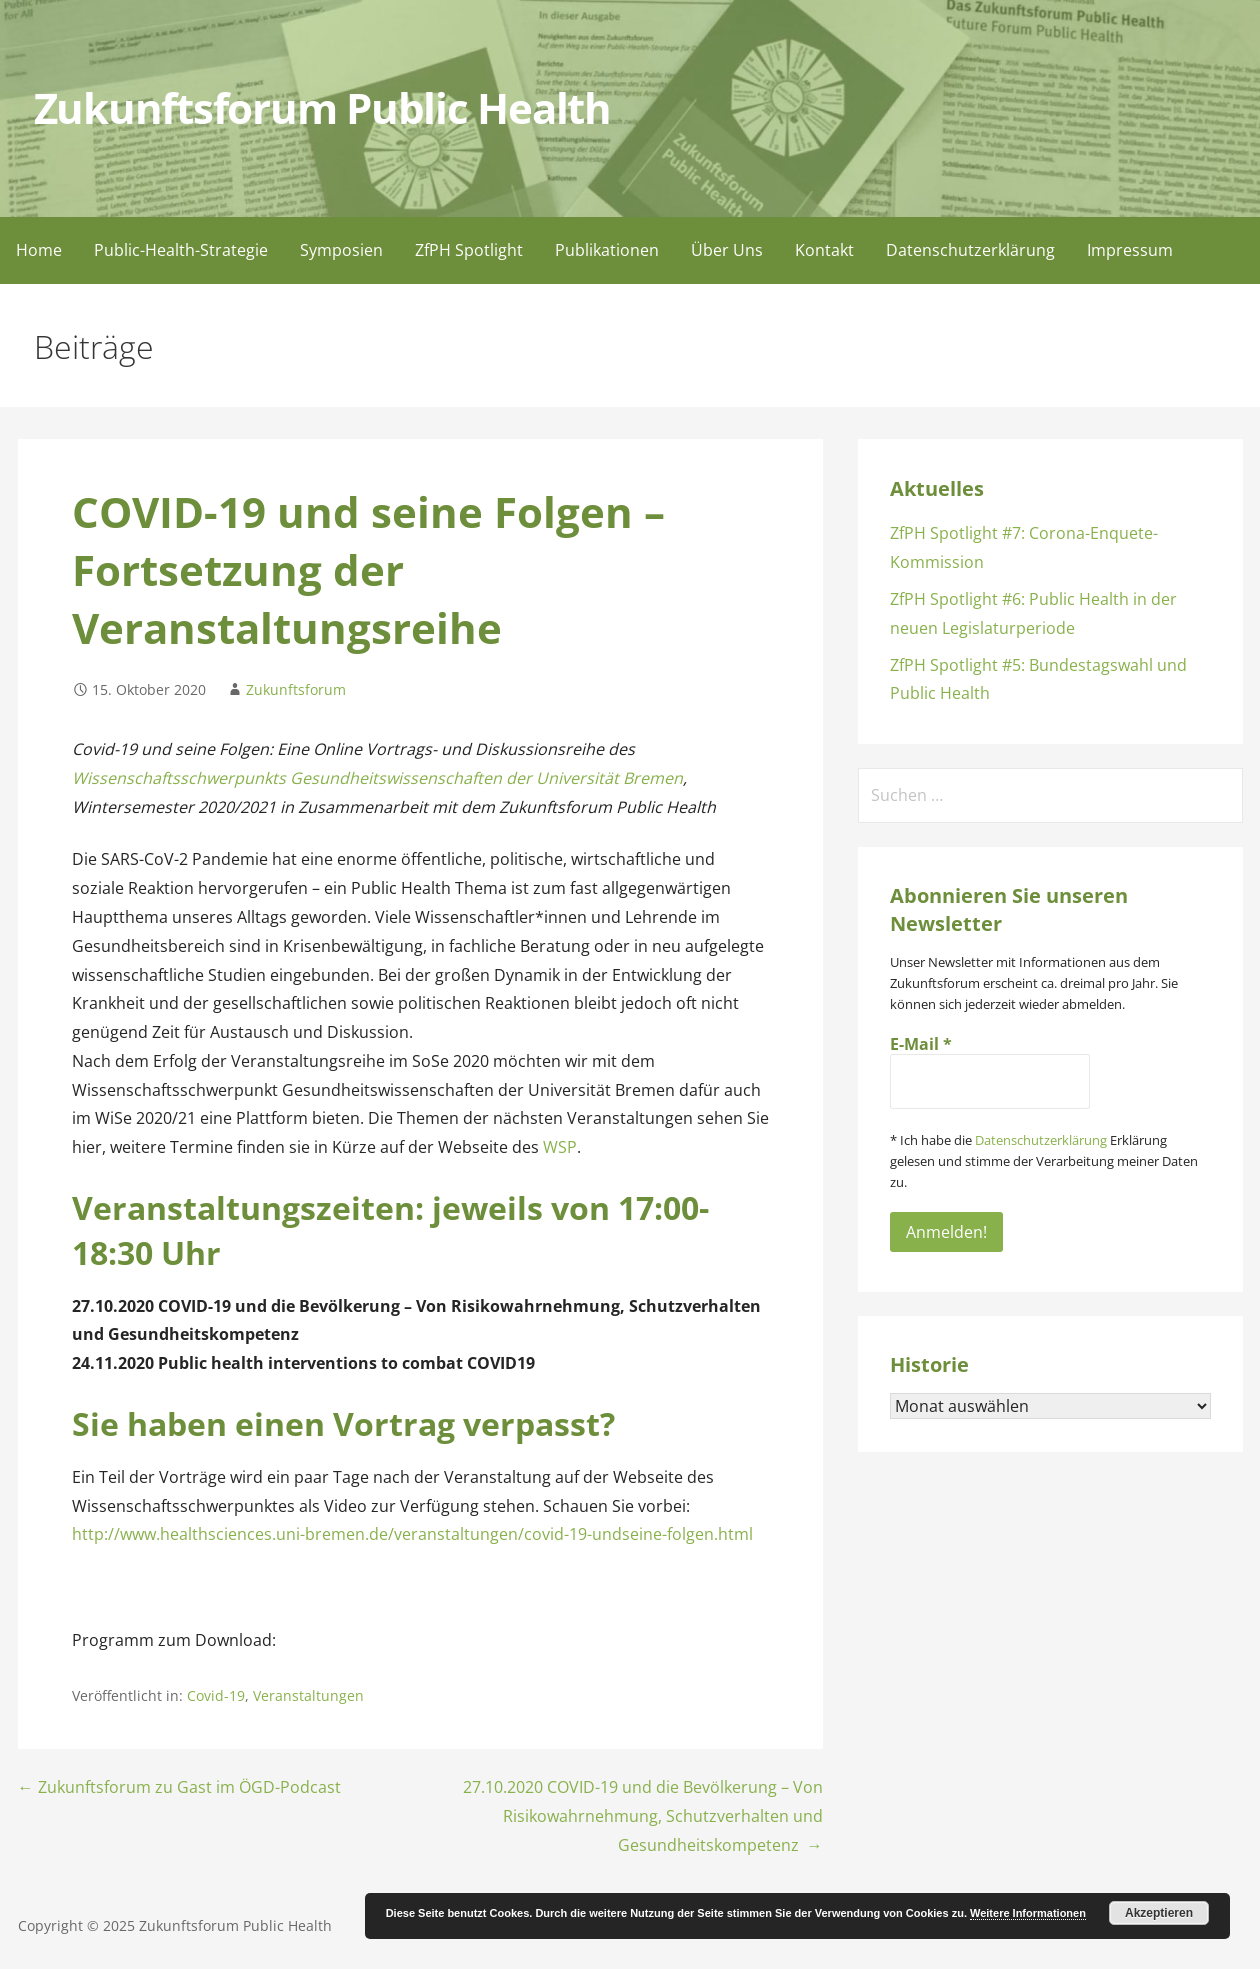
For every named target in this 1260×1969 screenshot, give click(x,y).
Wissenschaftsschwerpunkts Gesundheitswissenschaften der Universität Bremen (377, 778)
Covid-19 (216, 1695)
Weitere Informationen (1028, 1913)
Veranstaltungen (308, 1695)
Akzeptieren (1159, 1913)
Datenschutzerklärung (970, 250)
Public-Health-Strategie (181, 250)
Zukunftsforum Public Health (322, 108)
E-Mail (921, 1044)
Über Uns (727, 250)
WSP (560, 1147)
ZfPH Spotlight (469, 250)
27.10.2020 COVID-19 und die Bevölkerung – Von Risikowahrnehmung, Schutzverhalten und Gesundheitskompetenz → (643, 1816)
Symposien (341, 250)
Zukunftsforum (296, 689)
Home (39, 250)
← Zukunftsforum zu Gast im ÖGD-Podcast (179, 1787)
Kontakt (824, 250)
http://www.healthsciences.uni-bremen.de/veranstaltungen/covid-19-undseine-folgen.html (412, 1534)
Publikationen (607, 250)
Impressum (1130, 250)
